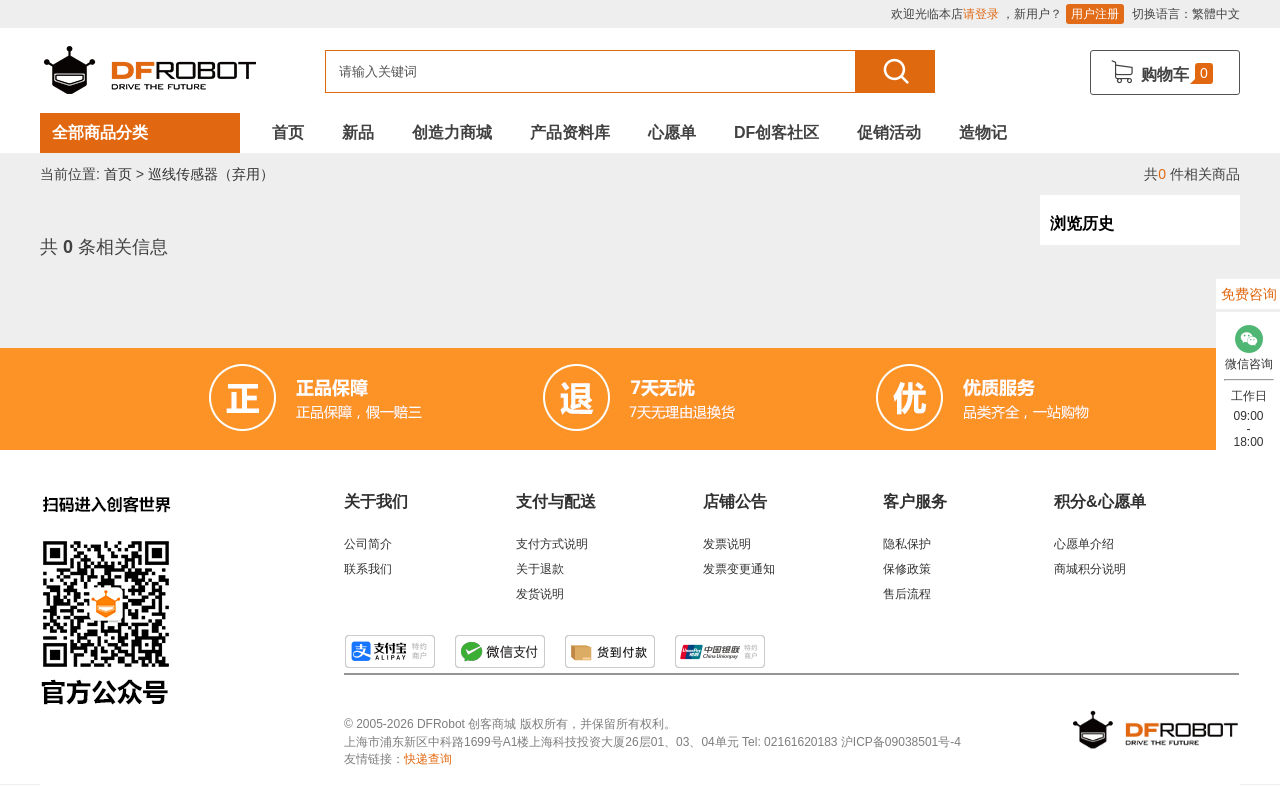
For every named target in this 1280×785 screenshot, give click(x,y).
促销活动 (889, 132)
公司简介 (368, 544)
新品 (358, 132)
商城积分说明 (1090, 569)
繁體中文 (1216, 14)
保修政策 (907, 569)
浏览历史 (1082, 223)
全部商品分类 (100, 132)
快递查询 (428, 759)
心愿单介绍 (1084, 544)
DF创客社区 (776, 132)
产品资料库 (570, 132)
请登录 (981, 14)
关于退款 (540, 569)
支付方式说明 (552, 544)
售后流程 (907, 594)
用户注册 (1095, 14)
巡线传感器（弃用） (211, 174)
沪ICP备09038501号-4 (901, 742)
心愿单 (672, 132)
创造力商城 (452, 132)
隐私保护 (907, 544)
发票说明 (727, 544)
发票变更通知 (739, 569)
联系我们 (368, 569)
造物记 (983, 132)
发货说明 (540, 594)
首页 (288, 132)
